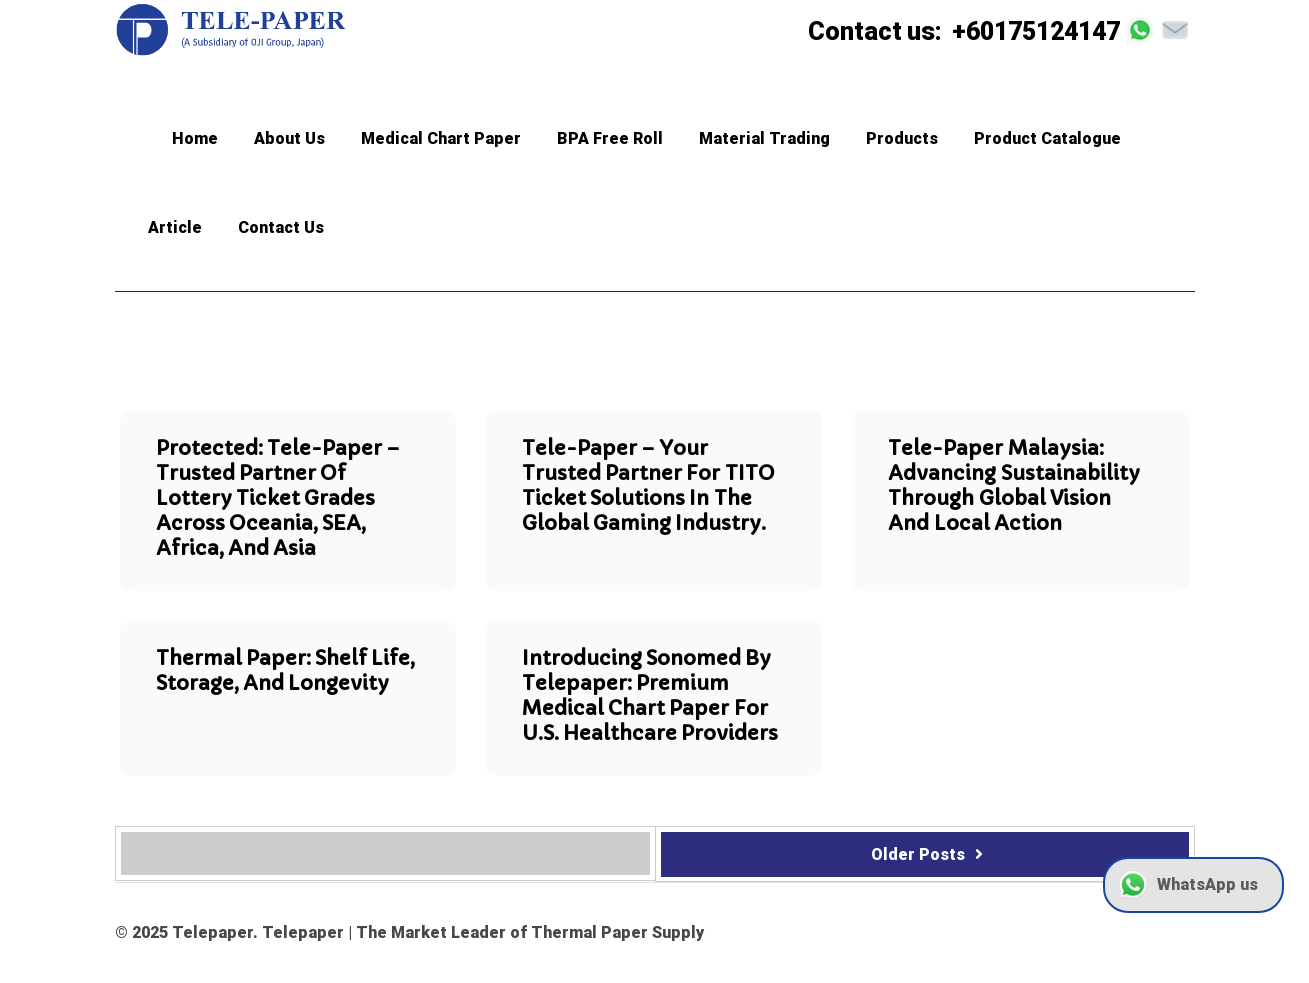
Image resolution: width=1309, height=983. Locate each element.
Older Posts (930, 854)
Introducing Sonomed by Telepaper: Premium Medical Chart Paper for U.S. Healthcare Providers (650, 696)
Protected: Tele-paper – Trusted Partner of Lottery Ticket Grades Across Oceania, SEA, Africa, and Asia (278, 498)
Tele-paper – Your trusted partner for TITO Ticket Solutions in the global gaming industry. (648, 486)
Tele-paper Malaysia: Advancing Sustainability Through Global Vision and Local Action (1013, 486)
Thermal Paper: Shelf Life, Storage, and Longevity (286, 671)
